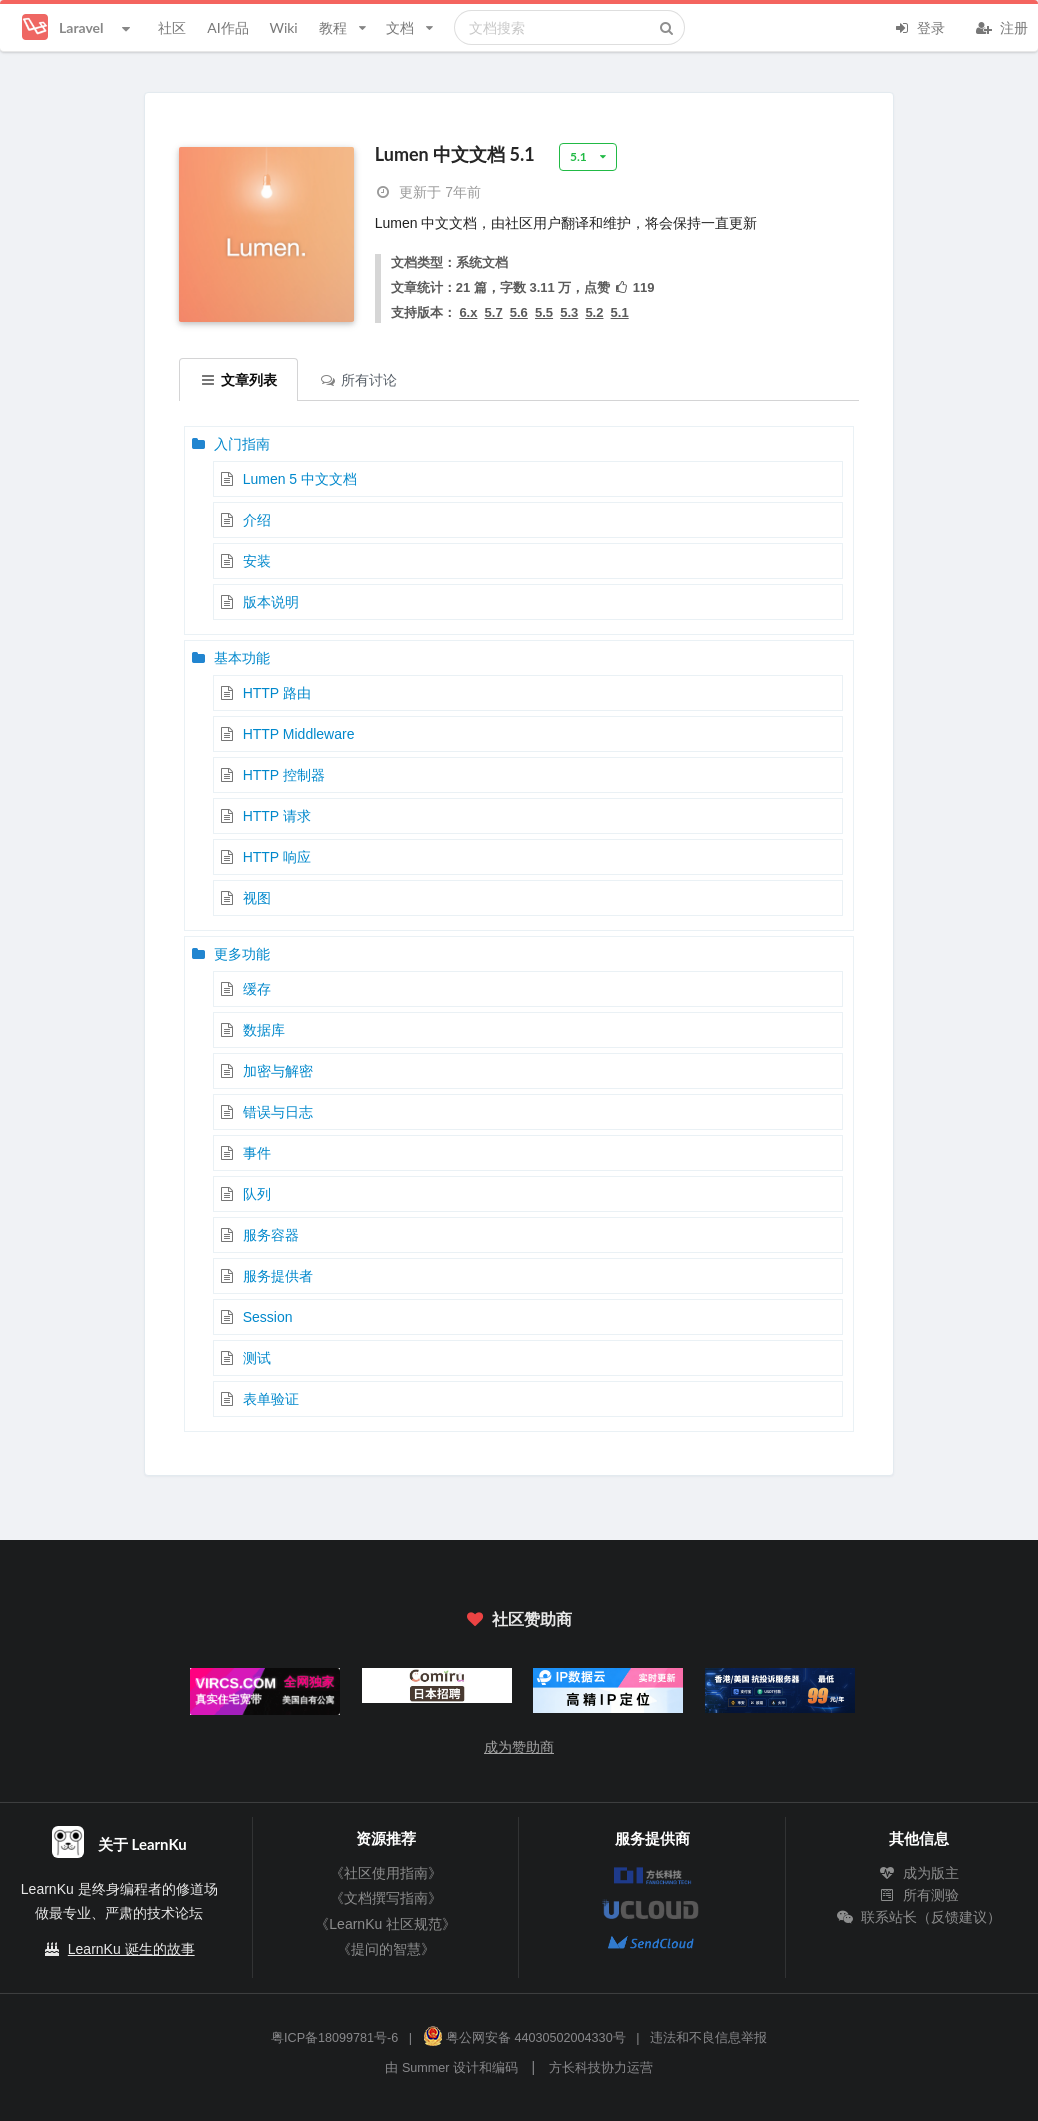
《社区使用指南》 (386, 1873)
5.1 (620, 312)
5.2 (594, 312)
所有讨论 (358, 379)
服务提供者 (278, 1276)
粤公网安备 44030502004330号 (524, 2038)
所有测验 (919, 1895)
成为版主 (919, 1873)
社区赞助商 (519, 1618)
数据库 (264, 1030)
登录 (919, 26)
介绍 (257, 520)
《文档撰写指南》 (386, 1898)
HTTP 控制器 (284, 775)
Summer (426, 2068)
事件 (257, 1153)
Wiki (283, 27)
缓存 (257, 989)
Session (268, 1317)
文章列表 (239, 379)
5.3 (569, 312)
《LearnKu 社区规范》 (385, 1924)
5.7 (494, 312)
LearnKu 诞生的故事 (131, 1949)
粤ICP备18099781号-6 (334, 2038)
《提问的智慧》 (386, 1949)
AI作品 (227, 27)
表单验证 (271, 1399)
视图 (257, 898)
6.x (468, 312)
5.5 (544, 312)
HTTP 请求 (277, 816)
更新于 (428, 192)
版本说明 (271, 602)
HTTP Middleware (299, 734)
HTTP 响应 (277, 857)
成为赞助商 (519, 1747)
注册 (1002, 26)
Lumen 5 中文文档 (300, 479)
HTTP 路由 (277, 693)
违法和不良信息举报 (708, 2038)
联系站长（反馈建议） (919, 1917)
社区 (172, 27)
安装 (257, 561)
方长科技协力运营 (601, 2068)
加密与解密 (278, 1071)
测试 (257, 1358)
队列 (257, 1194)
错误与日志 (278, 1112)
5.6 (519, 312)
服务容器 (271, 1235)
